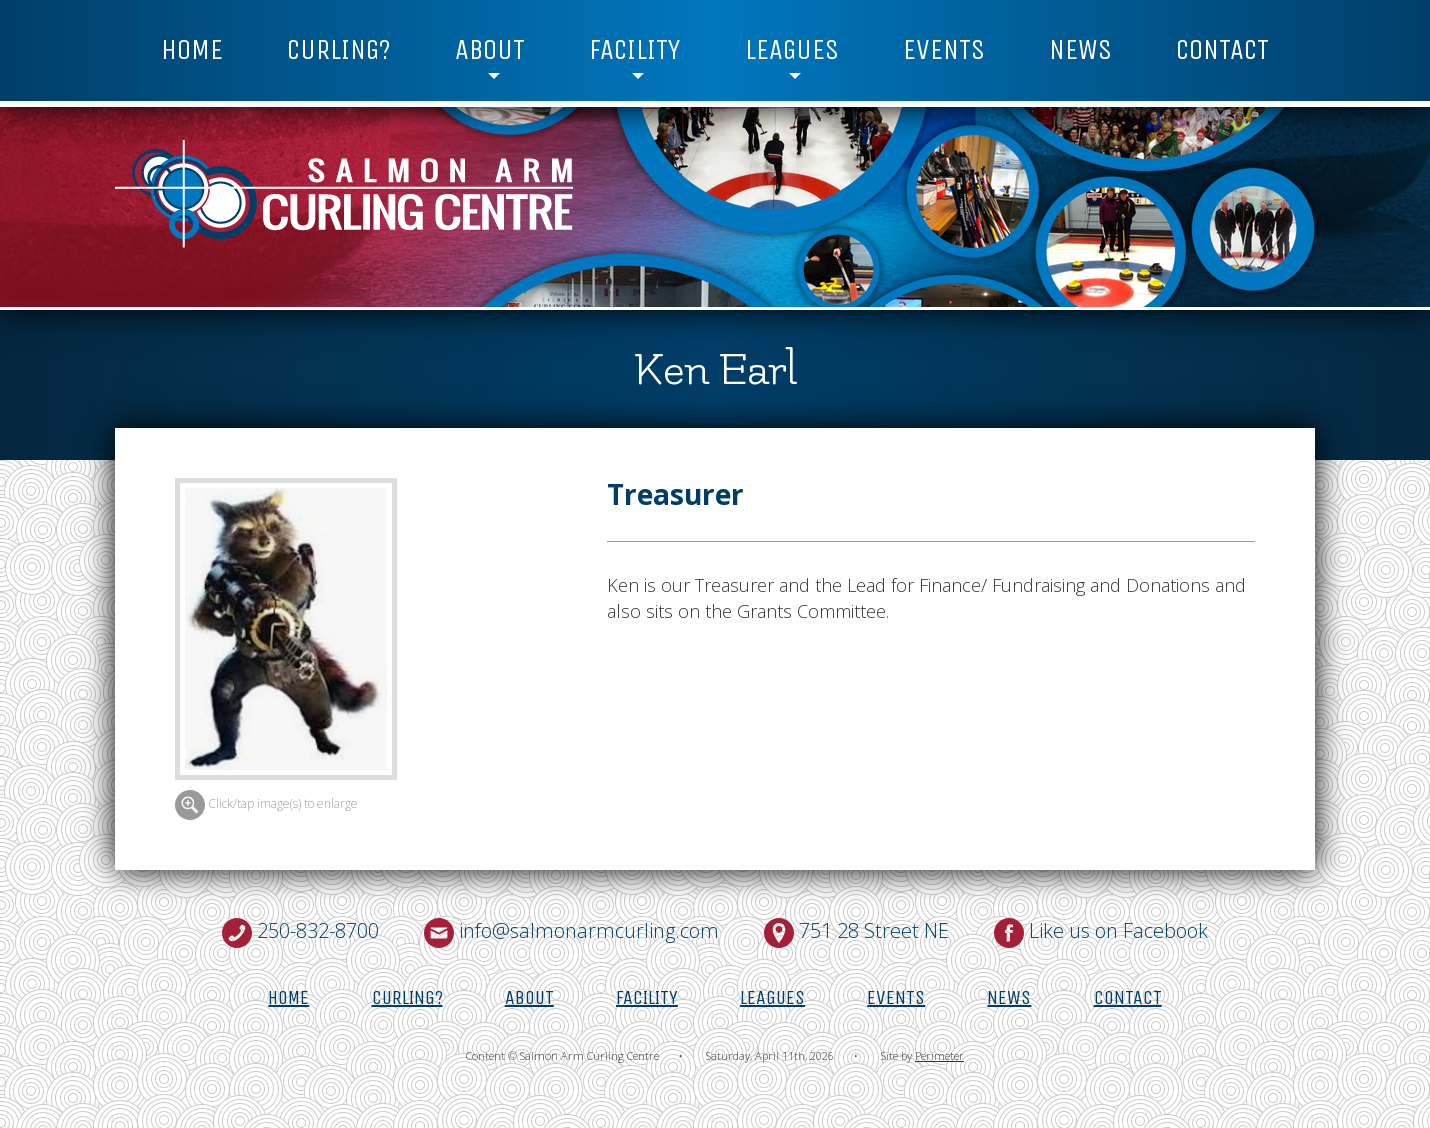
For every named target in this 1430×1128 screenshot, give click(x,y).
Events (944, 50)
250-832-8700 (318, 930)
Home (192, 50)
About (490, 50)
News (1080, 50)
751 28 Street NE (874, 930)
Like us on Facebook (1118, 930)
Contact (1222, 50)
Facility (634, 50)
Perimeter (939, 1055)
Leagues (792, 50)
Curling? (339, 50)
